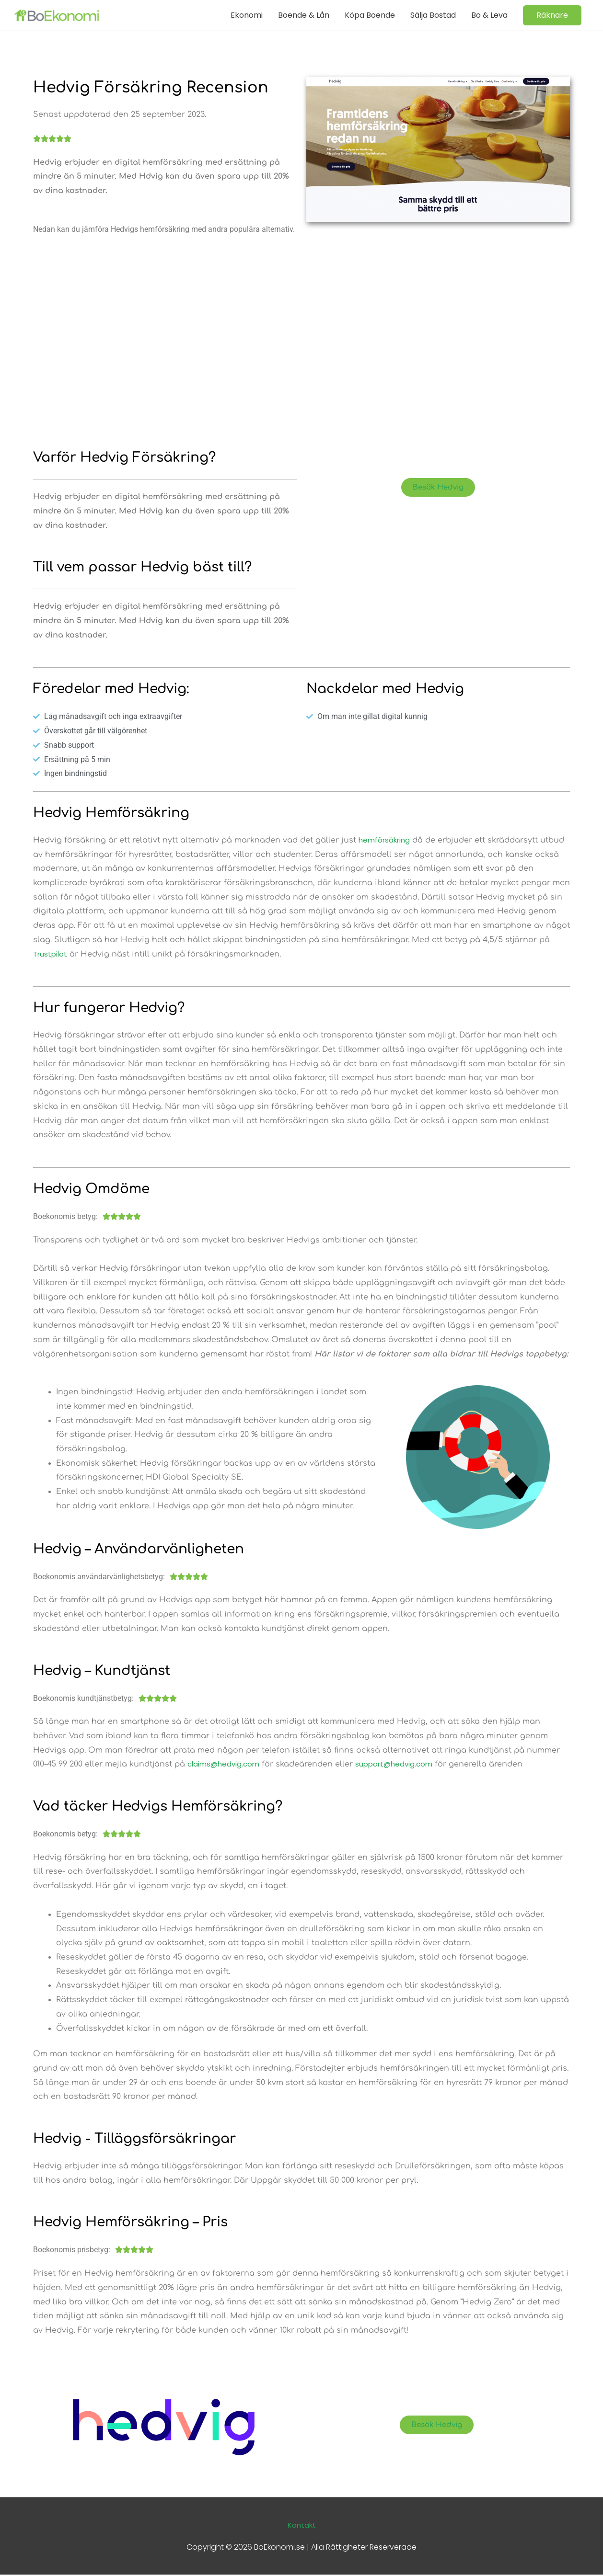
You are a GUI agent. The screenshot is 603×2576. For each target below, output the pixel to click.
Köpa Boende (370, 15)
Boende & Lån (303, 15)
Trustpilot (51, 954)
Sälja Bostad (433, 15)
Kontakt (302, 2526)
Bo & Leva (489, 15)
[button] (552, 15)
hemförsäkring (386, 840)
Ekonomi (247, 15)
